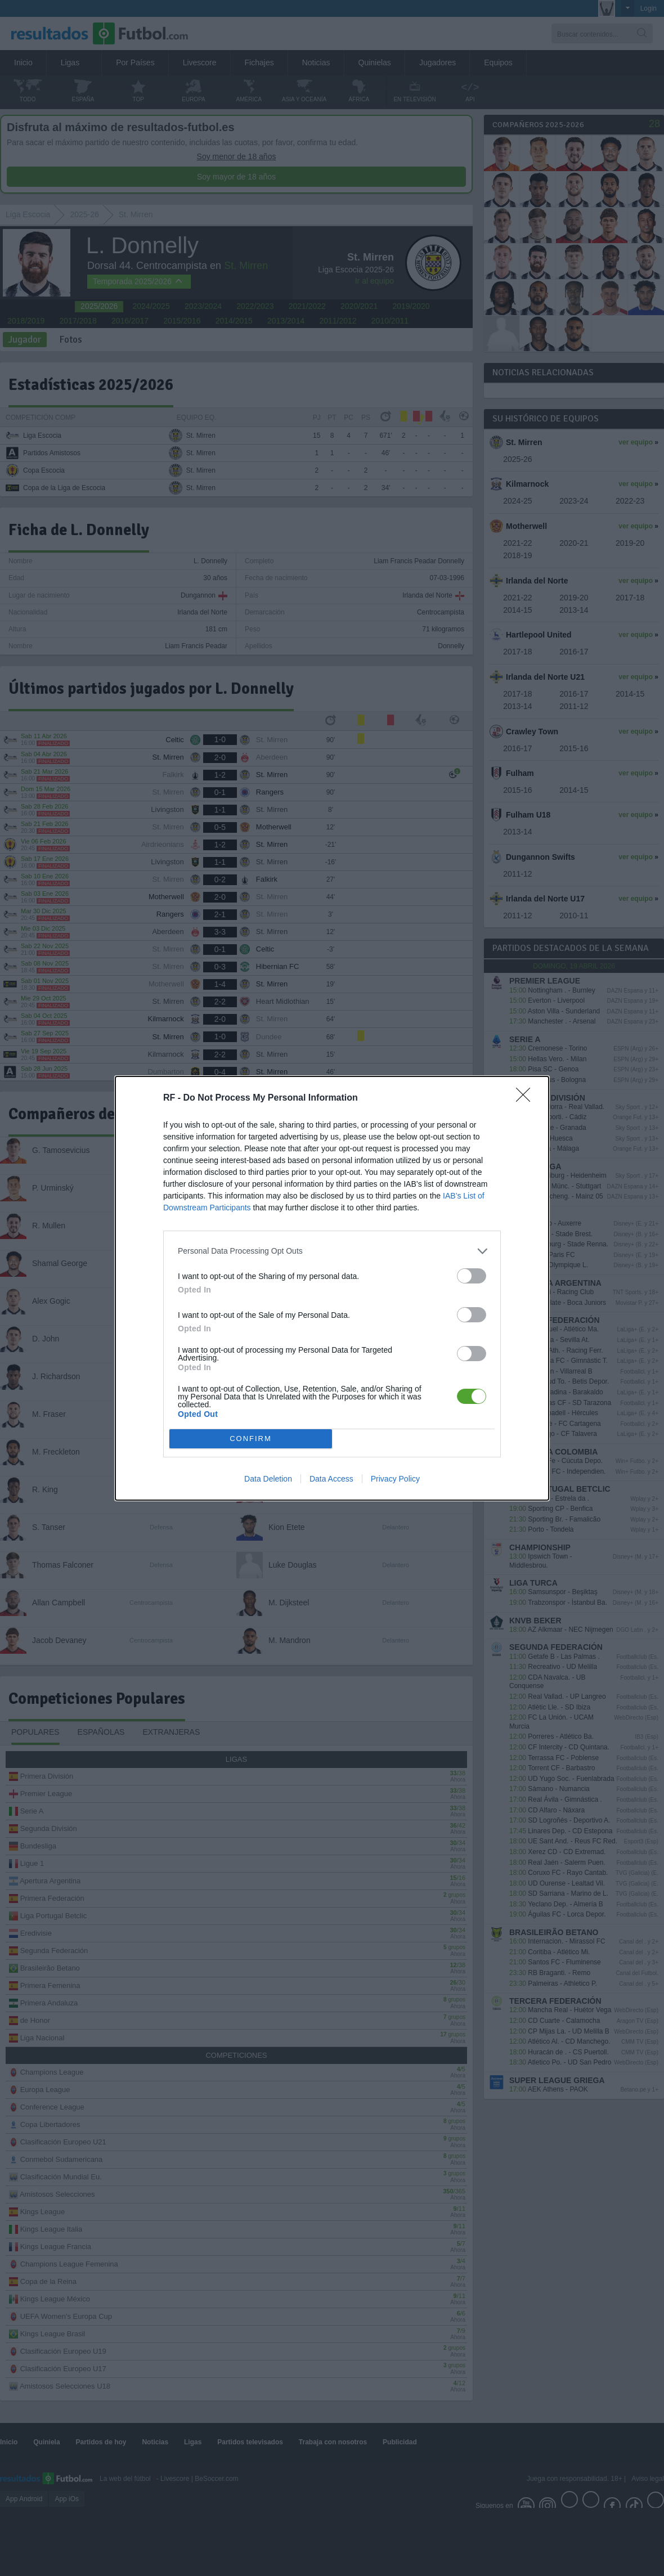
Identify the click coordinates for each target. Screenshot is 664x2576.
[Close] (526, 1098)
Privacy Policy (395, 1478)
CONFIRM (251, 1438)
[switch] (471, 1275)
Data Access (331, 1478)
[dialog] (332, 1288)
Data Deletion (268, 1478)
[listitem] (332, 1251)
